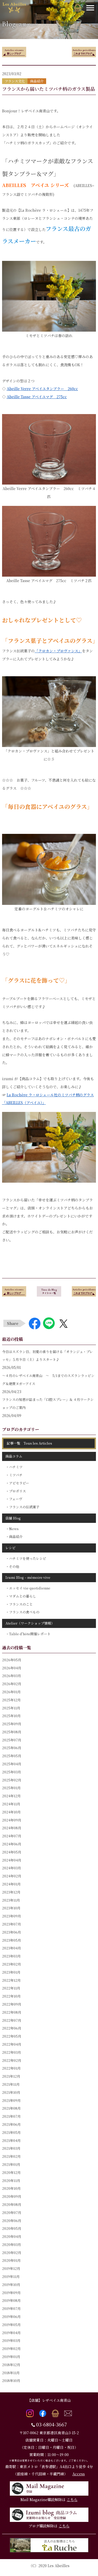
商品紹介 (16, 1536)
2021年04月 (11, 2140)
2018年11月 (11, 2372)
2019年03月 (11, 2340)
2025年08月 (11, 1731)
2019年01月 (11, 2356)
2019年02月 (11, 2348)
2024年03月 (11, 1867)
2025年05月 (11, 1755)
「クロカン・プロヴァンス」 (58, 650)
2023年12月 (11, 1892)
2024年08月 (11, 1827)
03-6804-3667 (51, 2424)
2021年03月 (11, 2148)
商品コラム (13, 1456)
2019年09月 (11, 2292)
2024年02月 (11, 1875)
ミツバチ (16, 1474)
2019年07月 (11, 2308)
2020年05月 (11, 2228)
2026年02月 (11, 1683)
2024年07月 (11, 1835)
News (14, 1528)
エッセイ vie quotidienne (29, 1588)
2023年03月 (11, 1956)
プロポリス (17, 1491)
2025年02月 (11, 1780)
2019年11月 (11, 2276)
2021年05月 (11, 2132)
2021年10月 (11, 2092)
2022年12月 (11, 1980)
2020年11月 (11, 2180)
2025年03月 (11, 1771)
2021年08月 (11, 2108)
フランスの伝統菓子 (24, 1506)
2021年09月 (11, 2100)
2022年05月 (11, 2036)
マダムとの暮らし (22, 1596)
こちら (72, 2499)
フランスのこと (21, 1604)
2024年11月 (11, 1803)
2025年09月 (11, 1723)
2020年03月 (11, 2244)
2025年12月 (11, 1699)
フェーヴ (15, 1498)
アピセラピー (19, 1482)
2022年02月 (11, 2060)
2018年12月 (11, 2364)
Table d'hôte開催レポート (30, 1633)
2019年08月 (11, 2300)
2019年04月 (11, 2332)
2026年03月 (11, 1675)
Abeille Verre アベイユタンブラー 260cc (42, 388)
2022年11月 (11, 1988)
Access (78, 2473)
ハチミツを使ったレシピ (27, 1558)
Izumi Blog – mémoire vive (27, 1577)
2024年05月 (11, 1852)
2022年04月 (11, 2044)
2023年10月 (11, 1907)
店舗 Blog (13, 1518)
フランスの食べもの (24, 1611)
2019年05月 (11, 2324)
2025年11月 (11, 1707)
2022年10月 (11, 1996)
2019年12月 (11, 2268)
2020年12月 (11, 2172)
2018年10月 (11, 2380)
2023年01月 (11, 1972)
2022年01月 (11, 2068)
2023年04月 (11, 1948)
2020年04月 (11, 2236)
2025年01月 (11, 1787)
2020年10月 (11, 2188)
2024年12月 (11, 1795)
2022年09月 (11, 2004)
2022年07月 (11, 2020)
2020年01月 (11, 2260)
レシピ (10, 1547)
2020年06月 (11, 2220)
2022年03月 (11, 2052)
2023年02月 (11, 1964)
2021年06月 (11, 2124)
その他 (14, 1566)
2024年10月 (11, 1811)
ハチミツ (16, 1466)
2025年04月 (11, 1763)
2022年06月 (11, 2028)
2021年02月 (11, 2156)
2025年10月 (11, 1715)
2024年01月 (11, 1884)
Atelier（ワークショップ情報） (29, 1623)
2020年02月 (11, 2252)
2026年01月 (11, 1691)
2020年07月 (11, 2212)
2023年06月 (11, 1932)
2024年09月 (11, 1820)
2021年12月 (11, 2076)
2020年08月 (11, 2204)
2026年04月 (11, 1667)
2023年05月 (11, 1940)
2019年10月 (11, 2284)
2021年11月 (11, 2084)
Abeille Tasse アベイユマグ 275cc (37, 396)
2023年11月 (11, 1900)
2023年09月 (11, 1916)
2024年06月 (11, 1843)
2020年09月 (11, 2196)
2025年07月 (11, 1739)
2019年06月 (11, 2316)
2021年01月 (11, 2164)
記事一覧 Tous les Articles (29, 1443)
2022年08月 (11, 2012)
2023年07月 (11, 1924)
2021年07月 (11, 2116)
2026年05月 (11, 1659)
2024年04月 (11, 1860)
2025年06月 (11, 1747)
